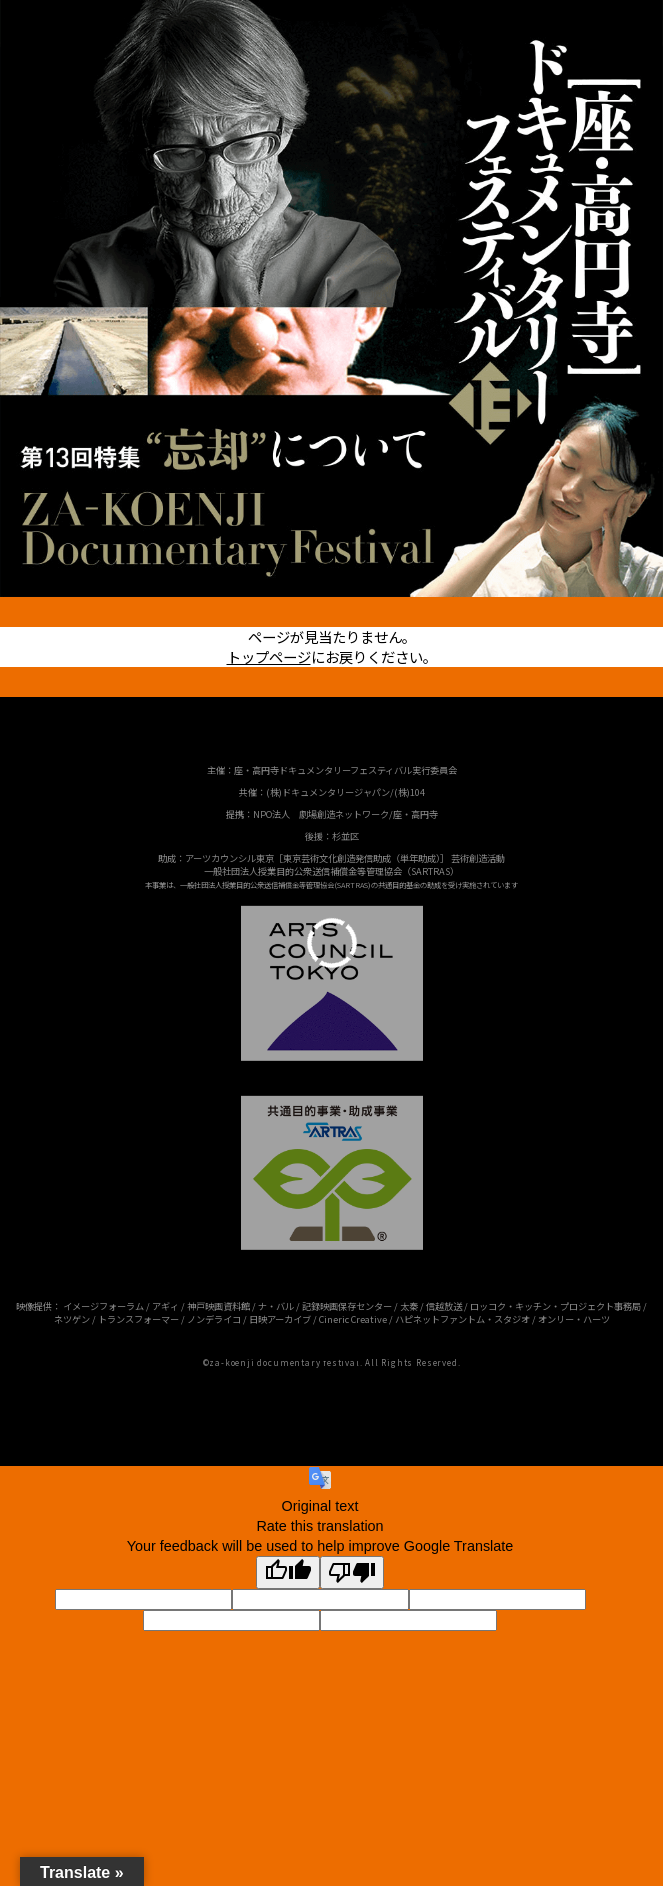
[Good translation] (288, 1572)
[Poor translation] (352, 1572)
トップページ (269, 656)
